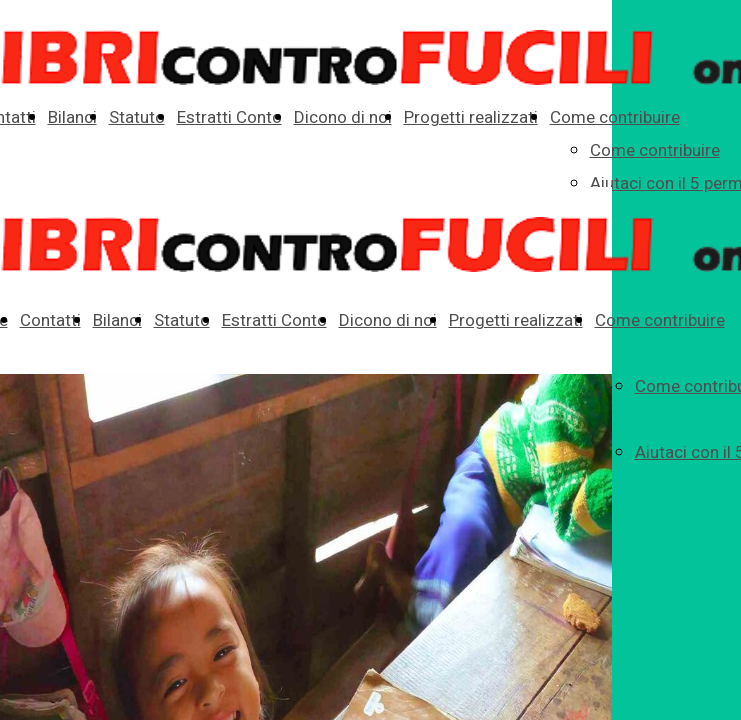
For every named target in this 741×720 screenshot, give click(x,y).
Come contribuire (615, 117)
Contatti (50, 320)
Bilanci (72, 117)
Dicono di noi (343, 117)
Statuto (137, 117)
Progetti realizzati (471, 117)
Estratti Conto (229, 117)
